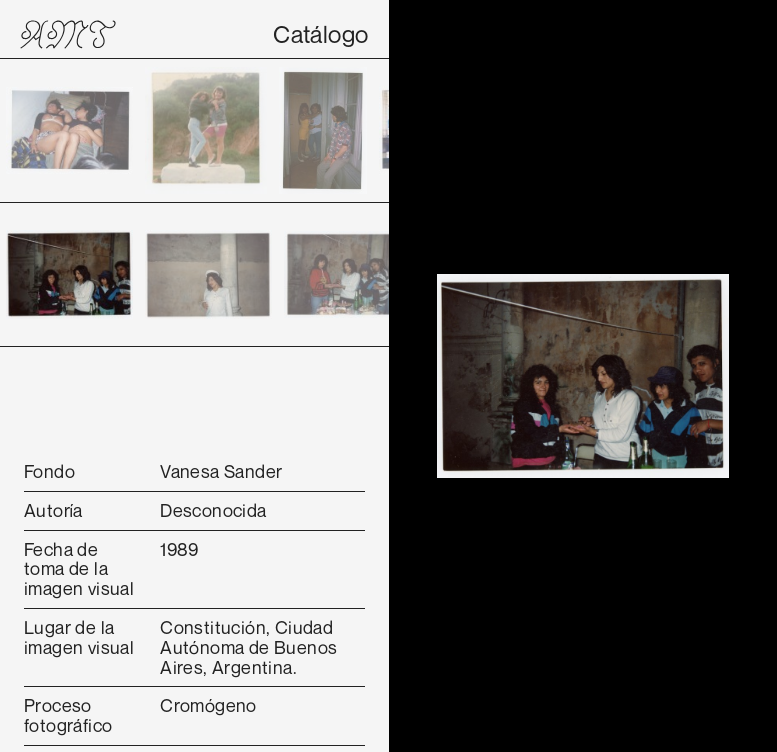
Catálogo (320, 34)
